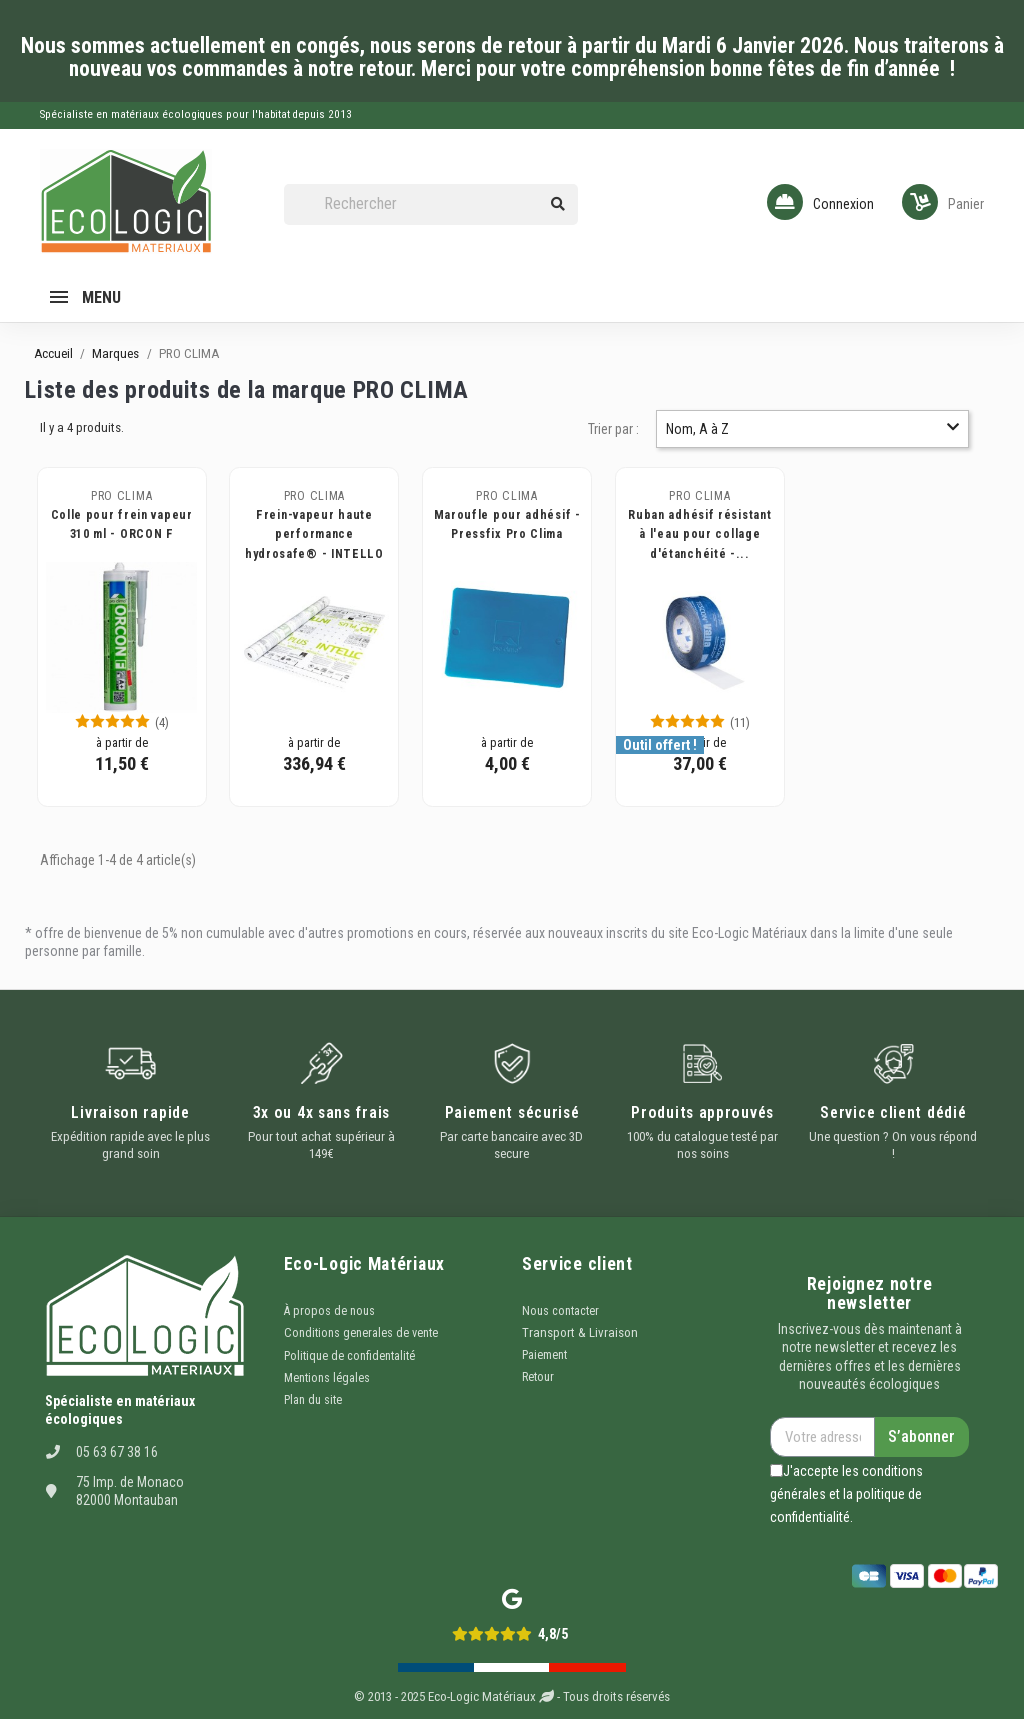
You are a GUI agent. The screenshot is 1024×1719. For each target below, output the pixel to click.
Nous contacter (560, 1311)
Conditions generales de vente (361, 1333)
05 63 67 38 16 (117, 1452)
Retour (538, 1377)
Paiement (544, 1355)
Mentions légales (327, 1378)
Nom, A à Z (812, 428)
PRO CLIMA (121, 496)
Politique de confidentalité (349, 1356)
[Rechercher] (431, 204)
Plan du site (313, 1400)
